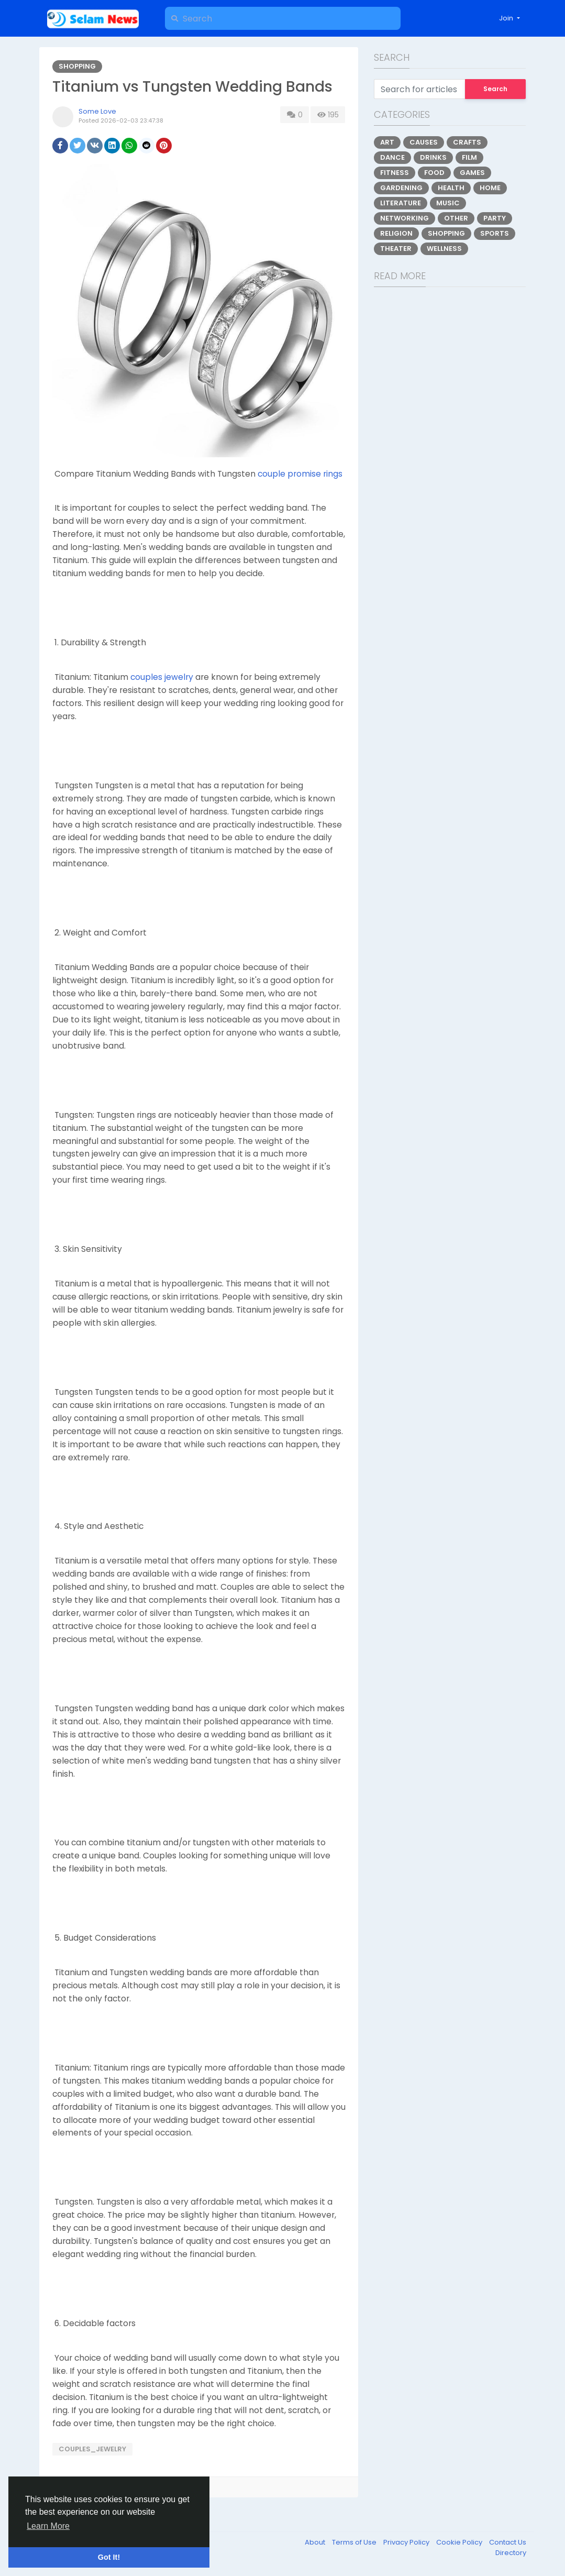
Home (490, 188)
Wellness (444, 249)
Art (387, 142)
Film (469, 157)
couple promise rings (300, 473)
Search (495, 88)
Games (472, 173)
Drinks (433, 157)
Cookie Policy (460, 2542)
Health (451, 188)
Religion (396, 233)
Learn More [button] (48, 2526)
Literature (400, 203)
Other (456, 218)
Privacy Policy (407, 2542)
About (316, 2542)
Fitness (394, 173)
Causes (423, 142)
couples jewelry (161, 676)
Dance (392, 157)
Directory (510, 2553)
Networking (404, 218)
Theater (396, 249)
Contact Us (507, 2542)
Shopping (77, 66)
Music (448, 203)
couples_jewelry (92, 2449)
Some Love (97, 111)
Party (494, 218)
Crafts (467, 142)
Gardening (401, 188)
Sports (494, 233)
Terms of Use (355, 2542)
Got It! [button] (109, 2557)
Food (434, 173)
